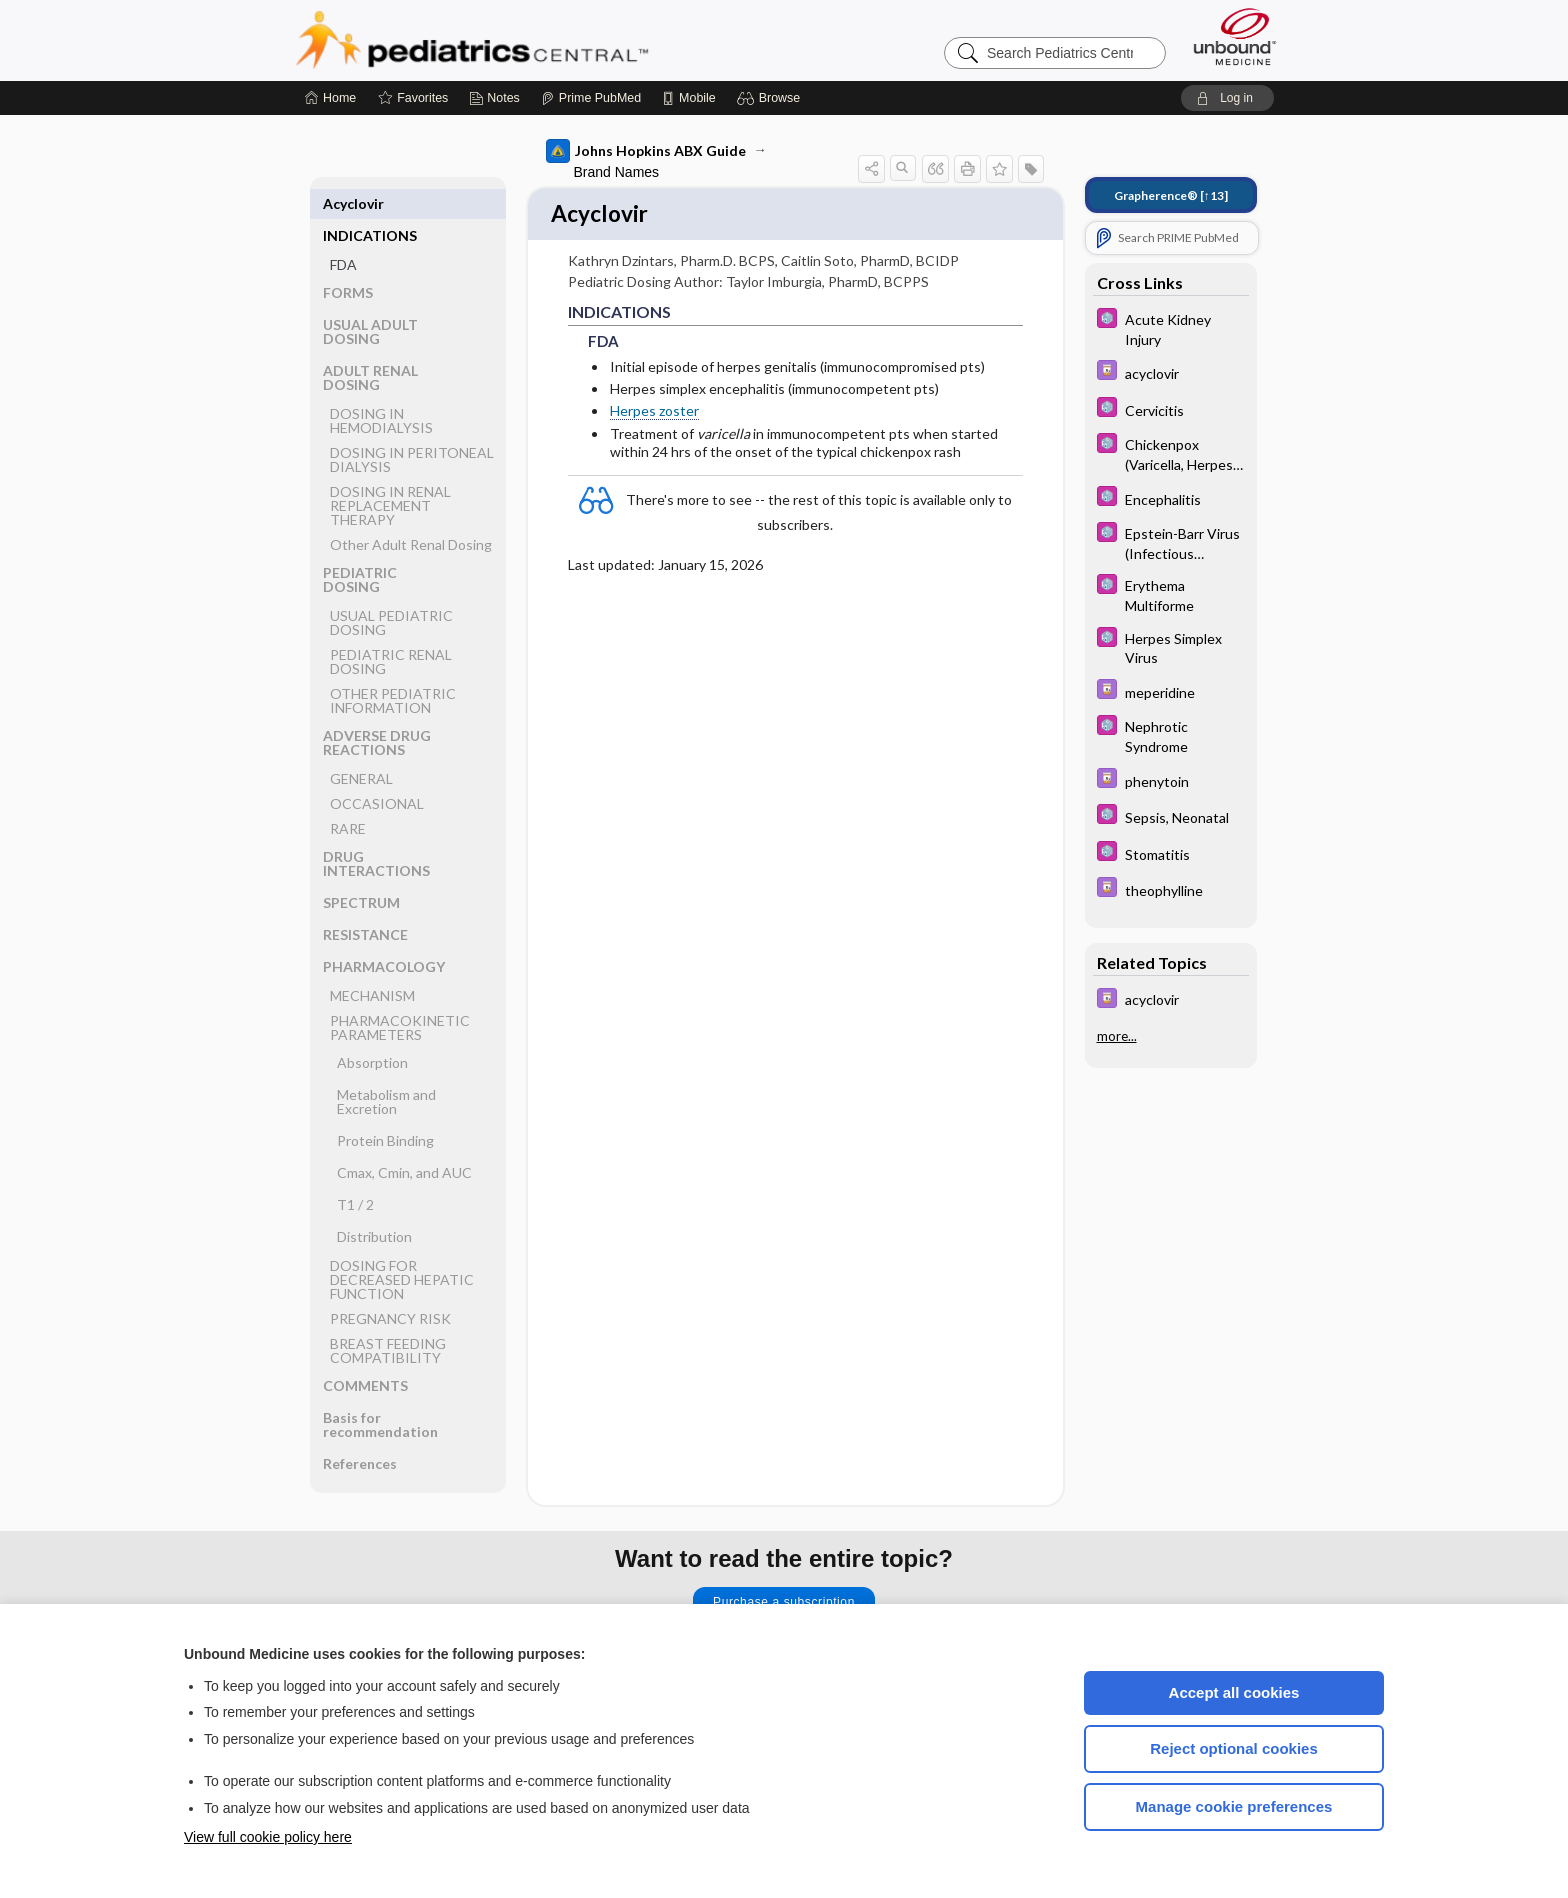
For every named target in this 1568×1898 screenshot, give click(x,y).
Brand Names (617, 172)
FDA (343, 232)
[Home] (330, 98)
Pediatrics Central (544, 40)
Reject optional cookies (1234, 1748)
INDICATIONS (370, 203)
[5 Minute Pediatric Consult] (1171, 328)
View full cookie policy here (268, 1837)
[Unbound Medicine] (1235, 36)
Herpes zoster (654, 413)
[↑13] (1171, 195)
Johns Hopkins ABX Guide (646, 151)
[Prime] (591, 98)
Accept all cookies (1234, 1692)
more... (1117, 1036)
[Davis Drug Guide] (1171, 372)
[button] (771, 98)
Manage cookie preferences (1234, 1806)
